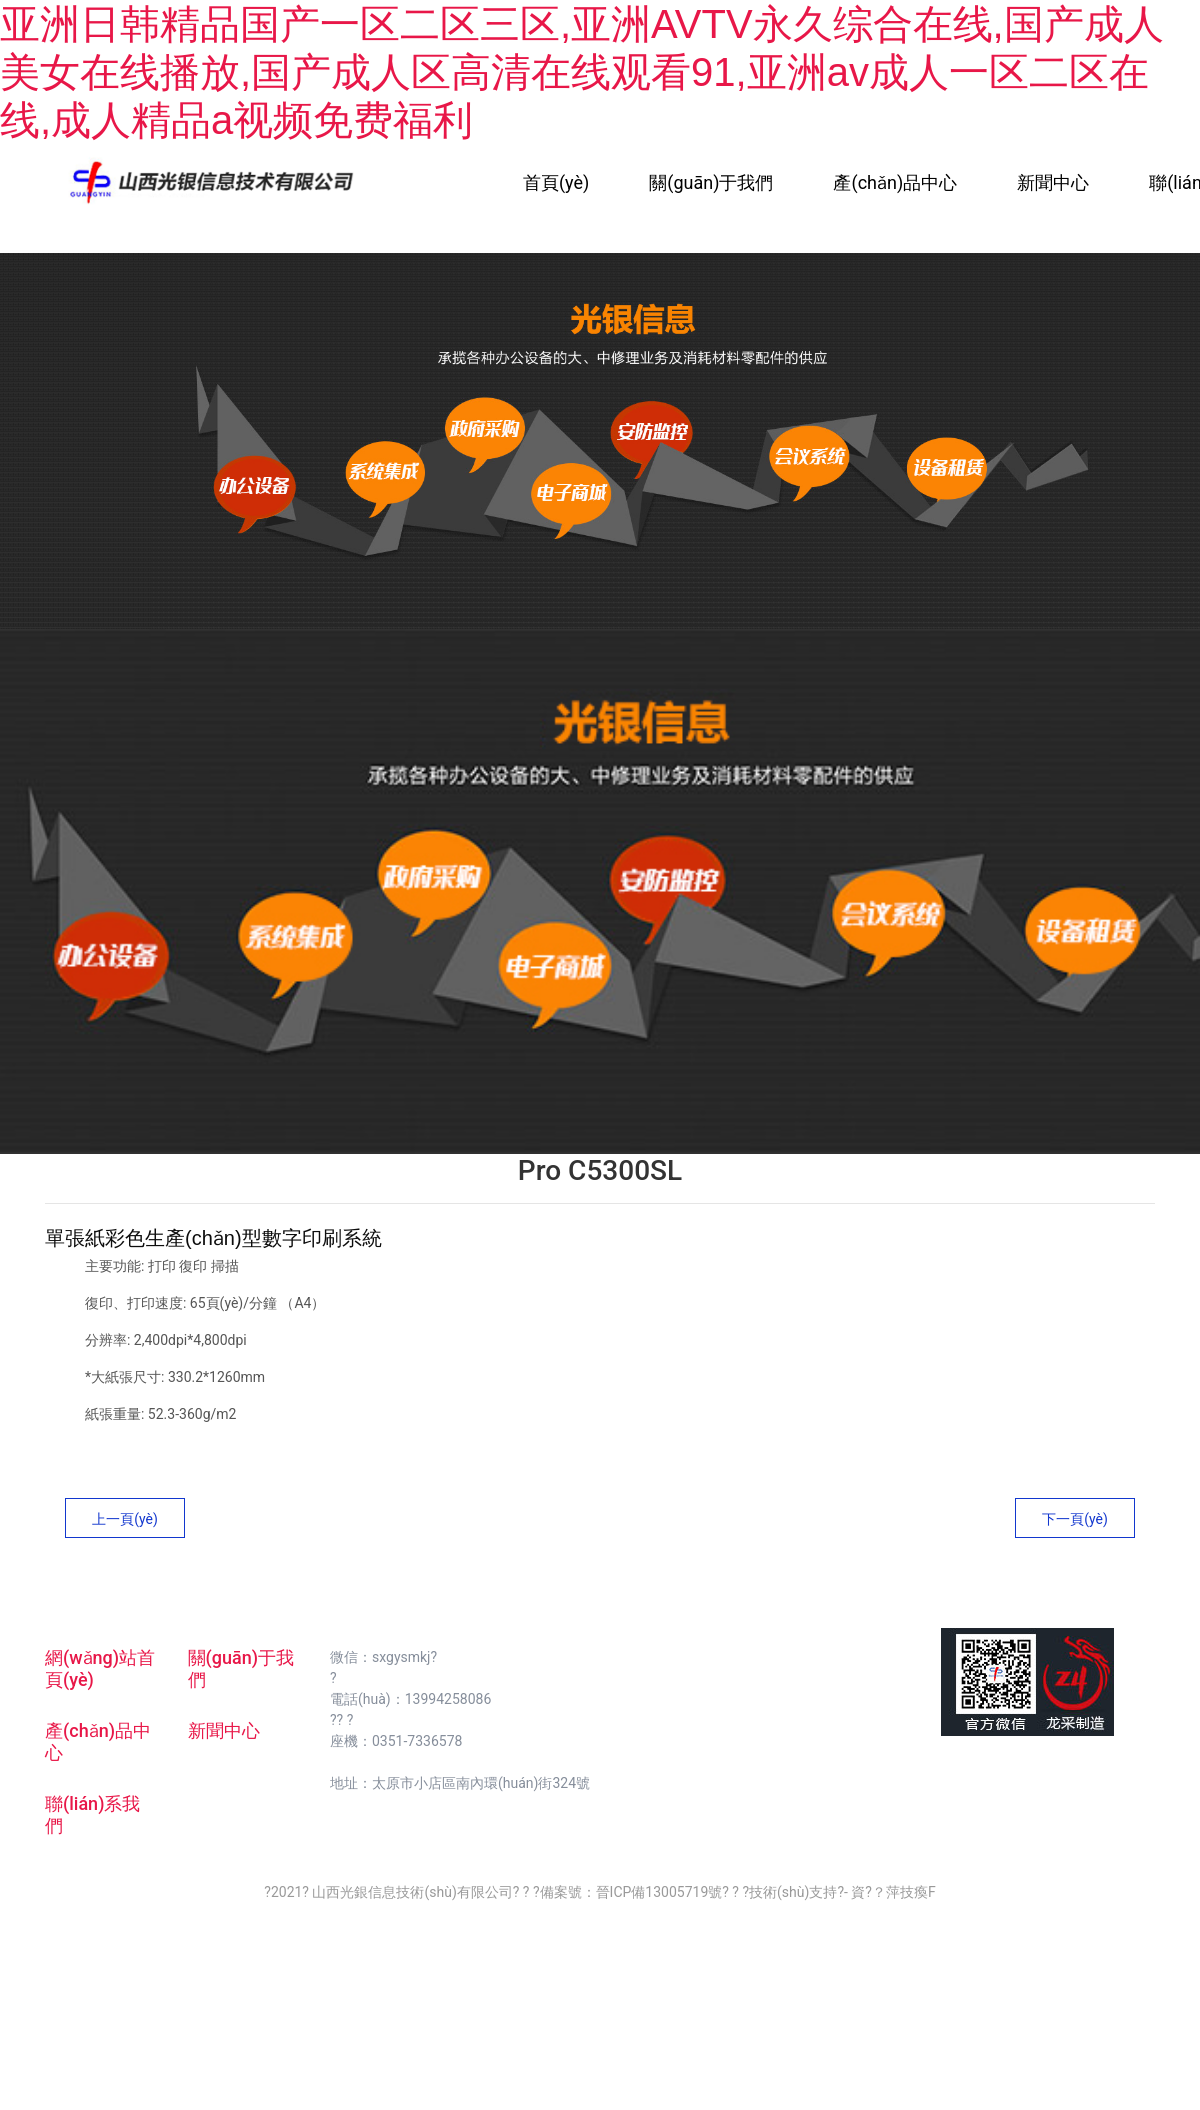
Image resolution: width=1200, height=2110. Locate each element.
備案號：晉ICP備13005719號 (631, 1892)
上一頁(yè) (125, 1519)
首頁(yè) (556, 182)
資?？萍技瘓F (893, 1892)
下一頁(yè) (1075, 1519)
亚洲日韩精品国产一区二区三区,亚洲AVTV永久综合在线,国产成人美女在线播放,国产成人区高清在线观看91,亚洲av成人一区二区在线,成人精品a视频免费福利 (582, 72)
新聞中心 (1053, 182)
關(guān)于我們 (711, 182)
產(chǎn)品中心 (895, 182)
